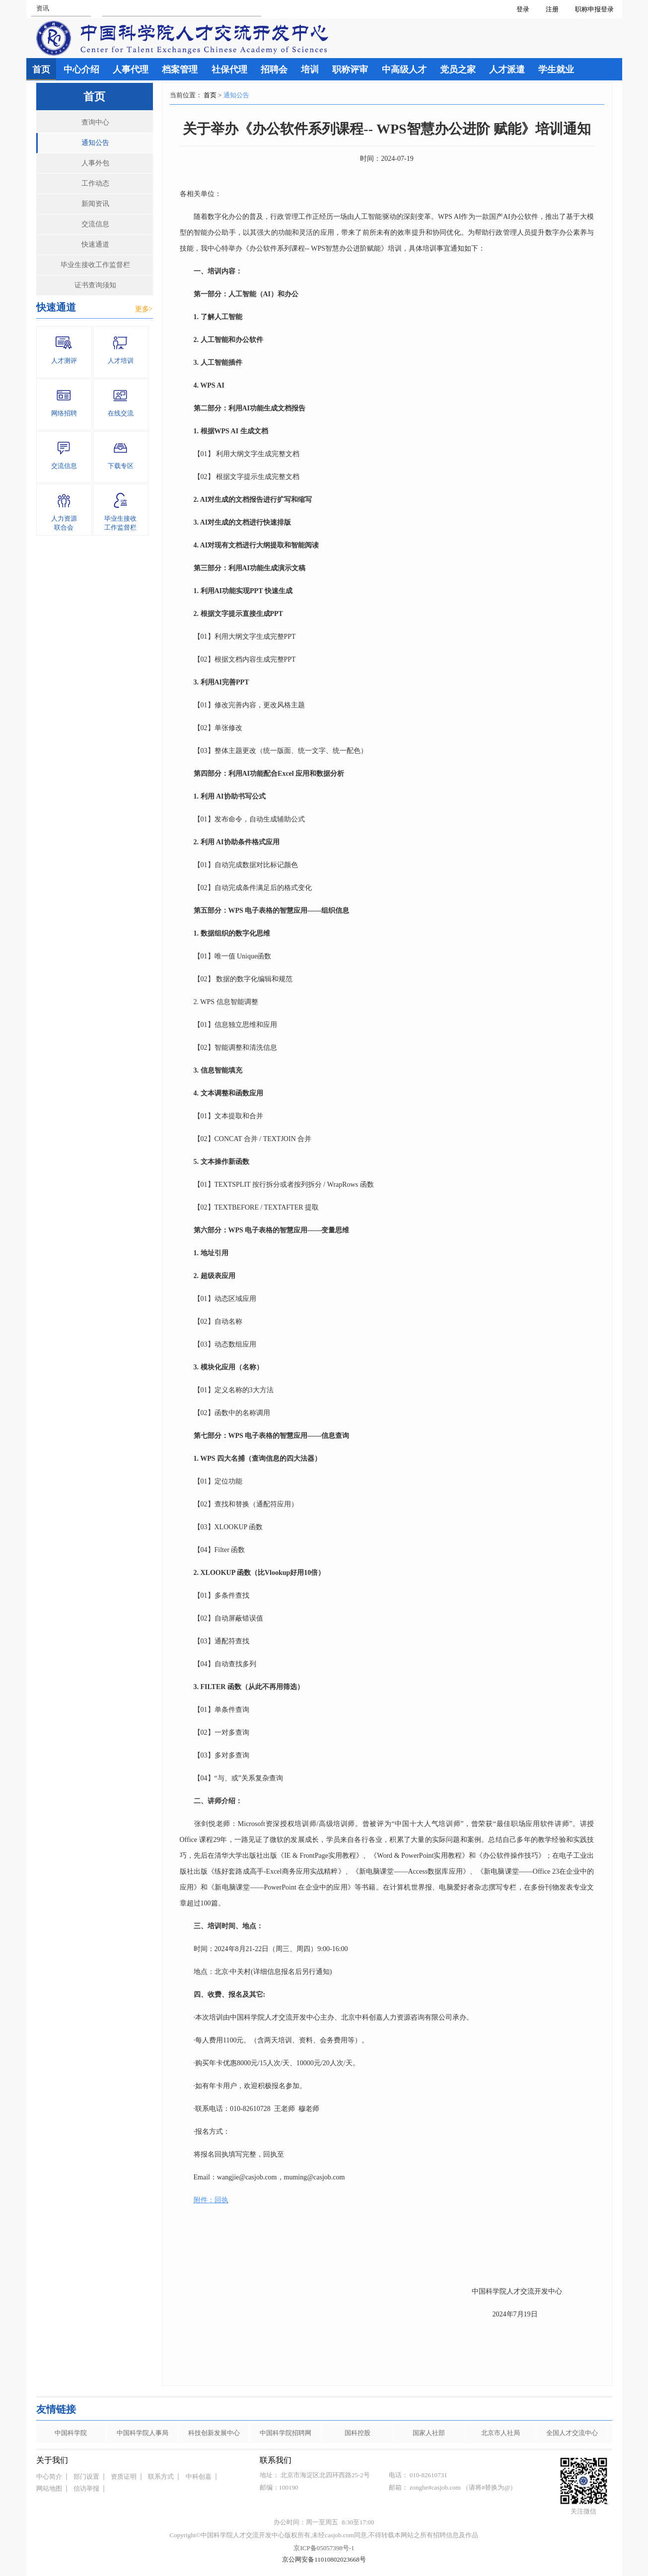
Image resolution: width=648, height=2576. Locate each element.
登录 (522, 9)
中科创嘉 (199, 2476)
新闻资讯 (95, 203)
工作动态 (95, 183)
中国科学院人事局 (142, 2433)
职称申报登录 (596, 9)
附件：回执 (211, 2200)
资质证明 (124, 2476)
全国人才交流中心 (572, 2433)
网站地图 (49, 2488)
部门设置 (86, 2476)
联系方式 (161, 2476)
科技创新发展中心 (214, 2433)
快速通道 (95, 244)
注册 (552, 9)
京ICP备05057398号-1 (323, 2548)
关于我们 (52, 2460)
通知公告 (95, 142)
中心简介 (49, 2476)
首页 (210, 95)
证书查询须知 (95, 285)
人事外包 (95, 163)
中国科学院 (71, 2433)
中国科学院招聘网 (285, 2433)
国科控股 (357, 2433)
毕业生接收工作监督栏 (95, 265)
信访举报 (86, 2488)
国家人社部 (429, 2433)
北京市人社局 (500, 2433)
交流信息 (95, 224)
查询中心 (95, 122)
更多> (144, 309)
